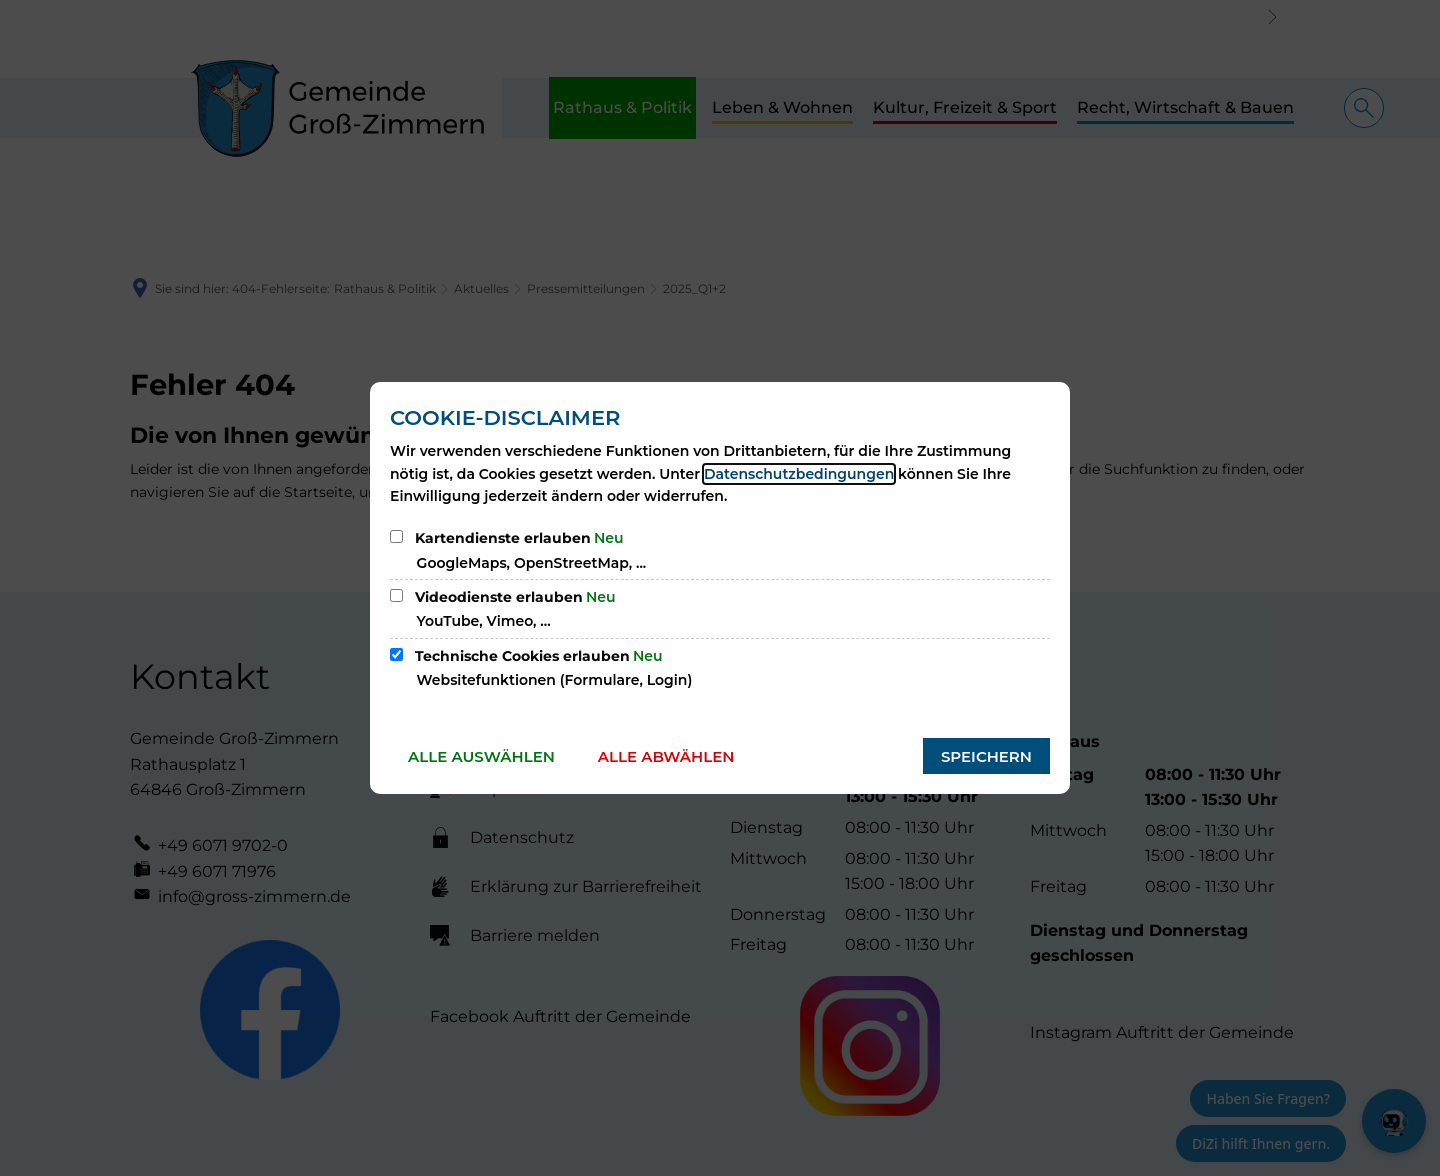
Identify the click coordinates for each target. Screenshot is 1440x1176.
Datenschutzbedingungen (799, 474)
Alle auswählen (481, 756)
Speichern (986, 756)
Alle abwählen (666, 756)
